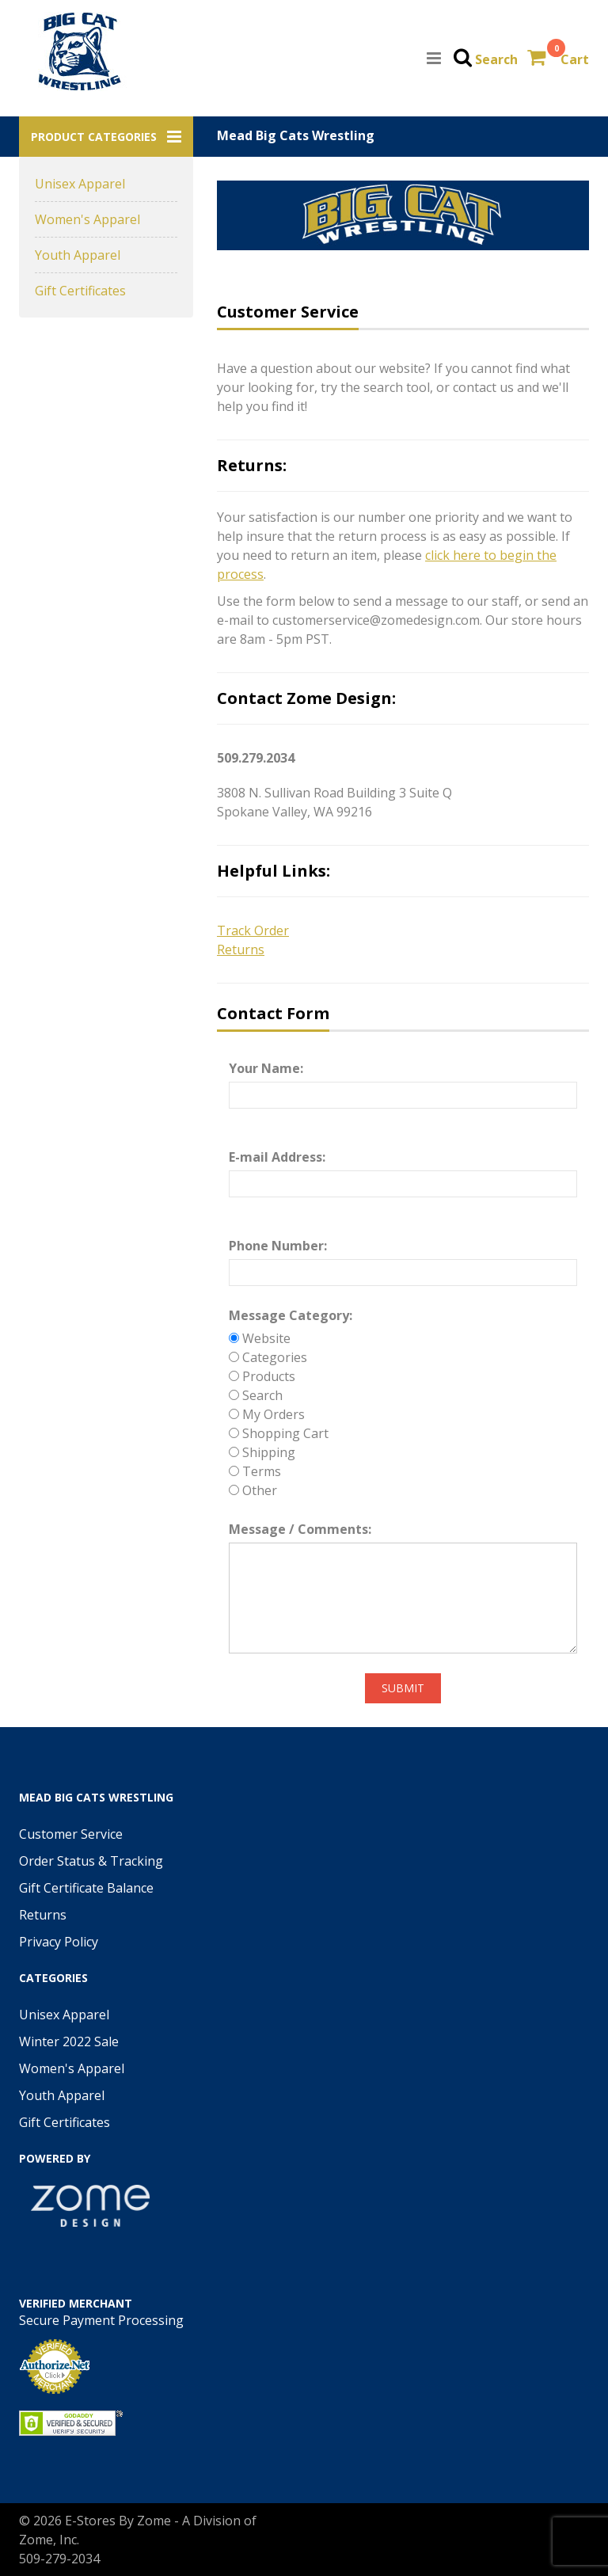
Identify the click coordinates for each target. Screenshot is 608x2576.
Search (496, 59)
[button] (106, 136)
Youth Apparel (77, 255)
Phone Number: (278, 1245)
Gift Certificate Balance (86, 1888)
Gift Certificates (80, 290)
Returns (42, 1914)
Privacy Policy (58, 1941)
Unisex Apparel (80, 183)
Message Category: (290, 1315)
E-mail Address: (277, 1157)
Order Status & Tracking (91, 1861)
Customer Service (71, 1834)
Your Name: (266, 1068)
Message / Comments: (300, 1529)
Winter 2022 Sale (69, 2041)
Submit (403, 1687)
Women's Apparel (87, 219)
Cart (574, 59)
